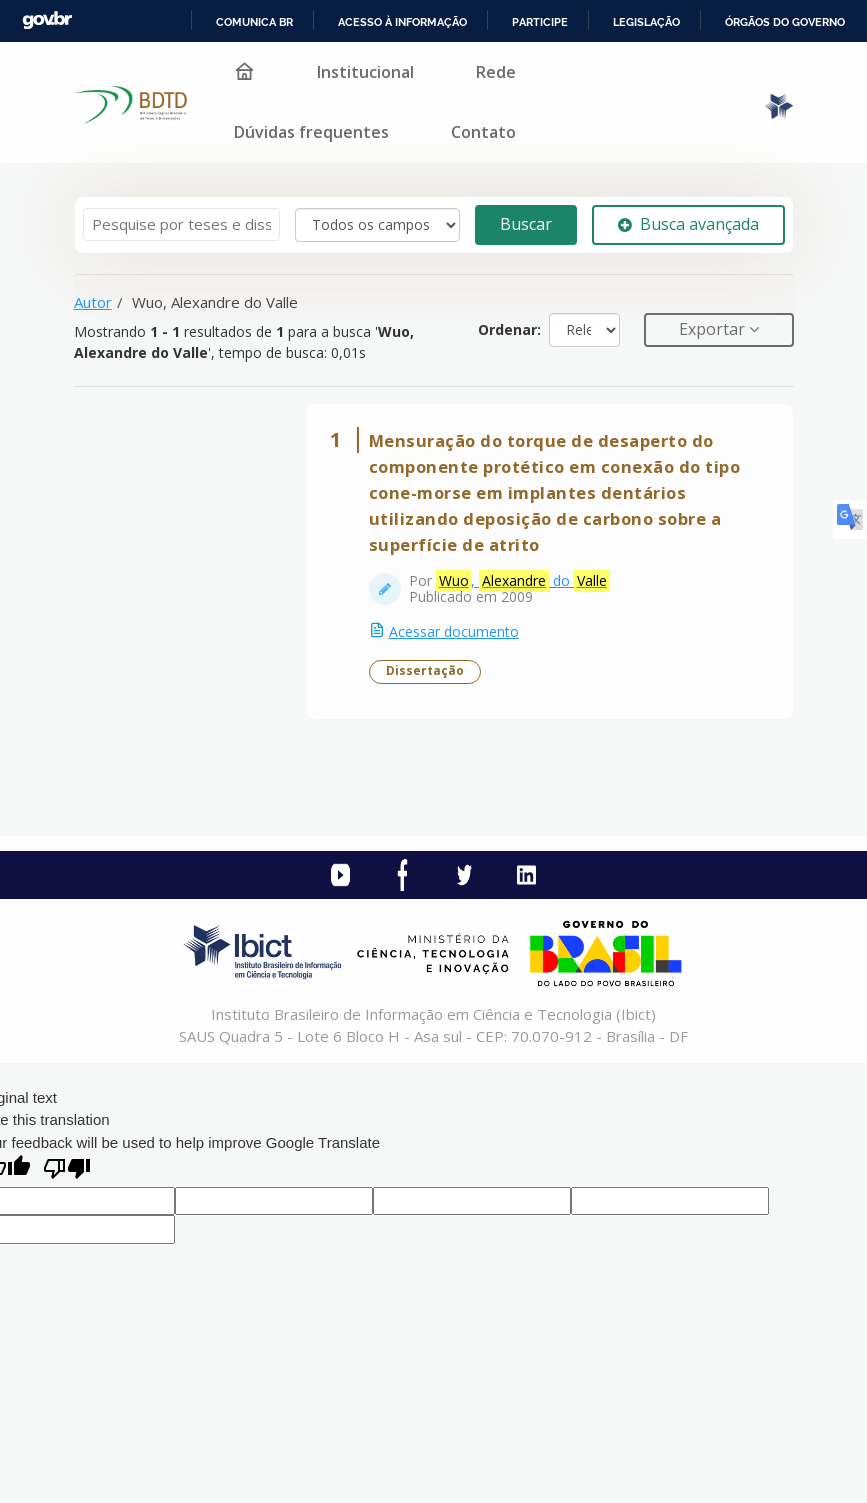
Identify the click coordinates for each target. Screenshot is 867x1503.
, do (524, 582)
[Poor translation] (67, 1172)
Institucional (365, 72)
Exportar (714, 329)
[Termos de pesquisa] (181, 224)
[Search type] (377, 225)
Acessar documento (455, 632)
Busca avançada (688, 224)
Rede (496, 72)
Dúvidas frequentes (311, 132)
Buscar (526, 224)
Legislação (646, 22)
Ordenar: (509, 329)
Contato (483, 132)
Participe (540, 22)
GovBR (47, 20)
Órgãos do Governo (785, 22)
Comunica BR (254, 22)
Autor (93, 302)
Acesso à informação (402, 22)
